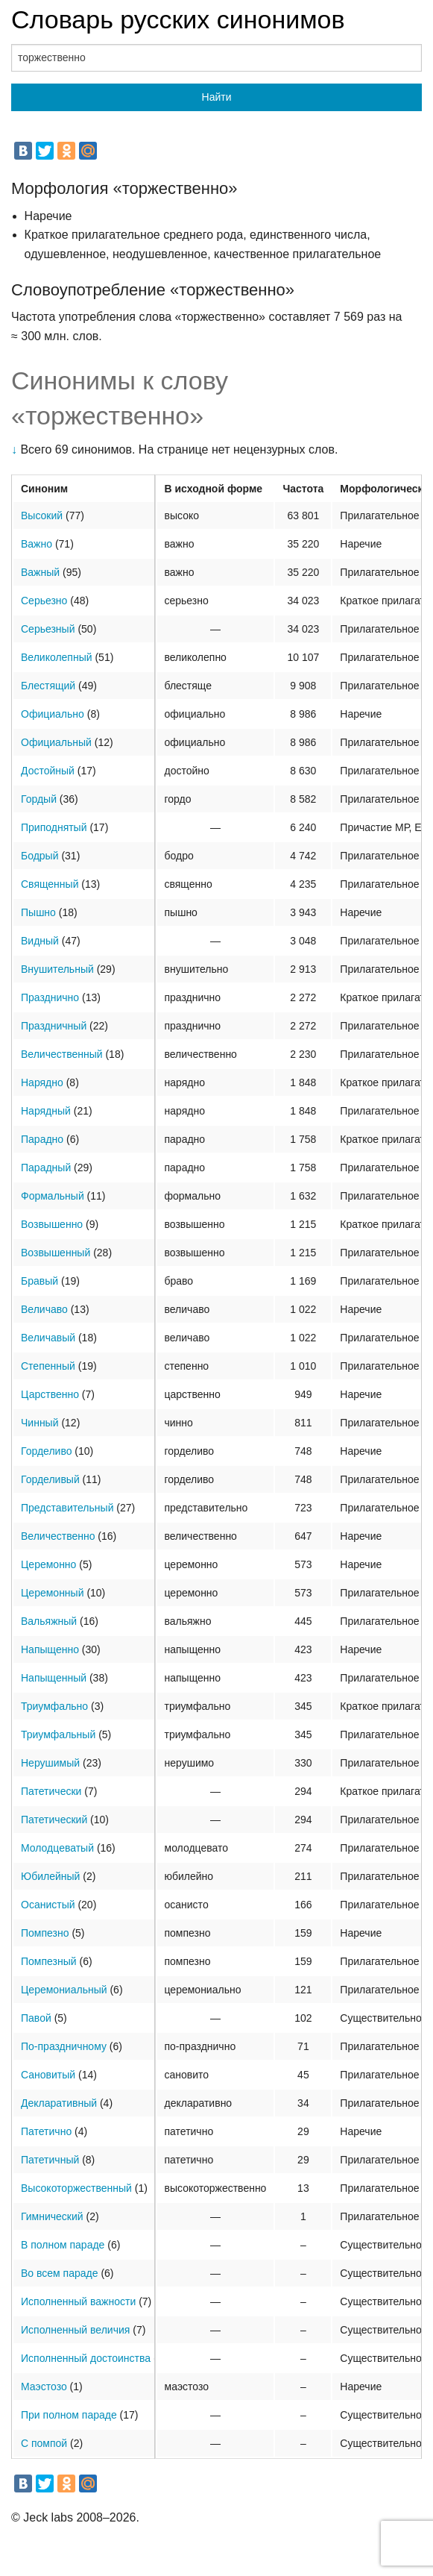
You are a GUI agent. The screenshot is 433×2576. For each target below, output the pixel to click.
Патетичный (50, 2160)
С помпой (44, 2443)
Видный (40, 941)
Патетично (46, 2131)
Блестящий (48, 686)
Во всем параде (59, 2273)
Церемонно (48, 1564)
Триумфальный (58, 1734)
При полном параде (69, 2415)
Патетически (51, 1791)
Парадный (46, 1167)
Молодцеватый (57, 1848)
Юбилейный (50, 1876)
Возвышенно (52, 1224)
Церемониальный (64, 1990)
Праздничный (53, 1026)
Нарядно (42, 1082)
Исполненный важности (78, 2301)
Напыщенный (53, 1678)
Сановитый (48, 2075)
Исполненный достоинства (86, 2358)
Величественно (58, 1536)
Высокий (42, 515)
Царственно (50, 1394)
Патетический (54, 1820)
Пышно (38, 912)
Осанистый (48, 1905)
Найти (217, 97)
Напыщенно (50, 1649)
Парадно (42, 1139)
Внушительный (57, 969)
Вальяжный (49, 1621)
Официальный (56, 742)
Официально (52, 714)
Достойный (48, 771)
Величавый (48, 1338)
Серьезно (44, 601)
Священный (49, 884)
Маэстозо (44, 2386)
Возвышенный (55, 1253)
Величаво (44, 1309)
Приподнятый (54, 827)
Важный (40, 572)
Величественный (62, 1054)
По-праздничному (64, 2046)
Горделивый (50, 1479)
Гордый (39, 799)
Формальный (52, 1196)
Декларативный (59, 2103)
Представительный (67, 1508)
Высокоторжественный (76, 2188)
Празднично (50, 997)
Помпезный (49, 1961)
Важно (36, 544)
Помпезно (45, 1933)
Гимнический (52, 2216)
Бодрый (40, 856)
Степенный (48, 1366)
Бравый (39, 1281)
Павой (36, 2018)
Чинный (40, 1423)
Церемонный (52, 1593)
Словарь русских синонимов (178, 19)
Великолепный (56, 657)
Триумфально (54, 1706)
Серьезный (48, 629)
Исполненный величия (75, 2330)
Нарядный (46, 1111)
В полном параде (62, 2245)
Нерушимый (50, 1763)
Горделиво (46, 1451)
